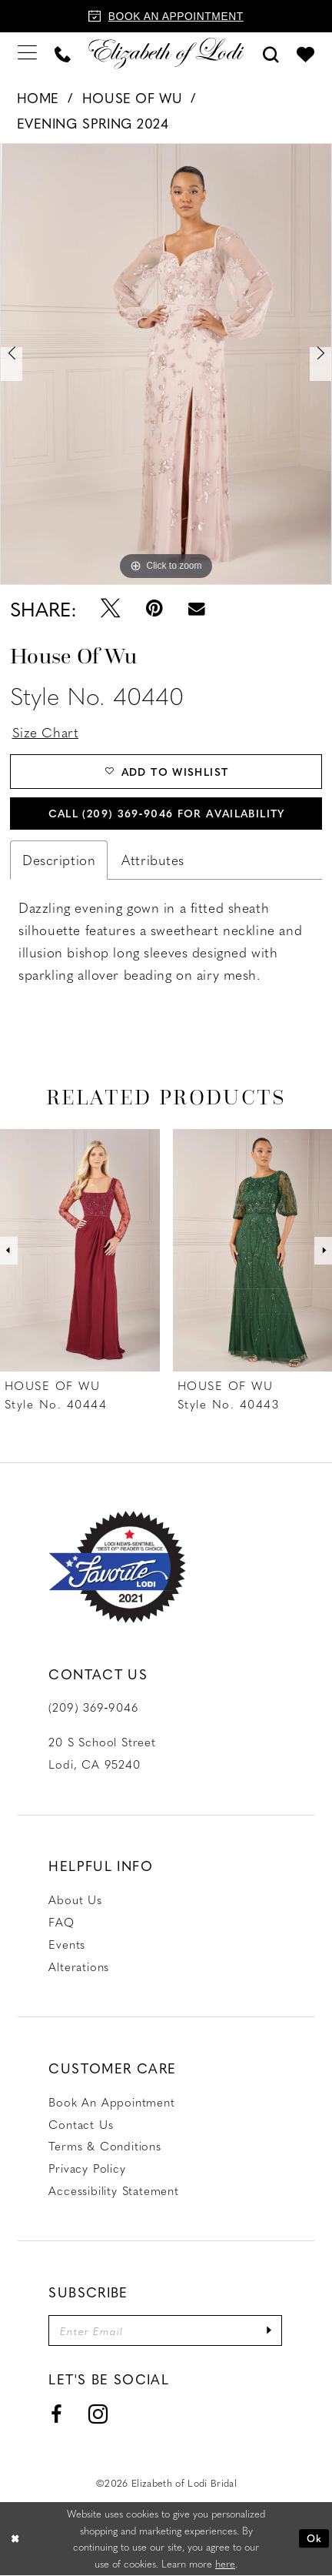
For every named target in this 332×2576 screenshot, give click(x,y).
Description (58, 860)
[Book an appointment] (166, 16)
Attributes (152, 860)
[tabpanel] (166, 364)
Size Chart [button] (45, 732)
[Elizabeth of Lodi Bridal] (166, 53)
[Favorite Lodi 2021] (117, 1567)
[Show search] (270, 53)
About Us (74, 1900)
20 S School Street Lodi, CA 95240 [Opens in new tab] (102, 1753)
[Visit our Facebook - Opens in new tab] (56, 2415)
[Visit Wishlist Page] (305, 53)
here (225, 2564)
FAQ (61, 1922)
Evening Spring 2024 (93, 123)
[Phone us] (63, 53)
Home (38, 98)
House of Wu (132, 98)
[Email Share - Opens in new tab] (197, 609)
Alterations (78, 1966)
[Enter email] (165, 2331)
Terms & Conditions (104, 2146)
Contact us (80, 2124)
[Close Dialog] (15, 2539)
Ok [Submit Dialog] (314, 2538)
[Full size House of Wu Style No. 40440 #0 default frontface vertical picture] (166, 364)
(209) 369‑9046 (93, 1707)
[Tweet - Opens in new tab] (110, 608)
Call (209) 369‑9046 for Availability (166, 812)
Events (66, 1944)
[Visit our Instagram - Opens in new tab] (98, 2416)
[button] (27, 53)
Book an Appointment (111, 2101)
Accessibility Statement (113, 2190)
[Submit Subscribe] (270, 2331)
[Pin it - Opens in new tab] (154, 608)
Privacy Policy (86, 2168)
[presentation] (80, 1251)
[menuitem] (27, 53)
